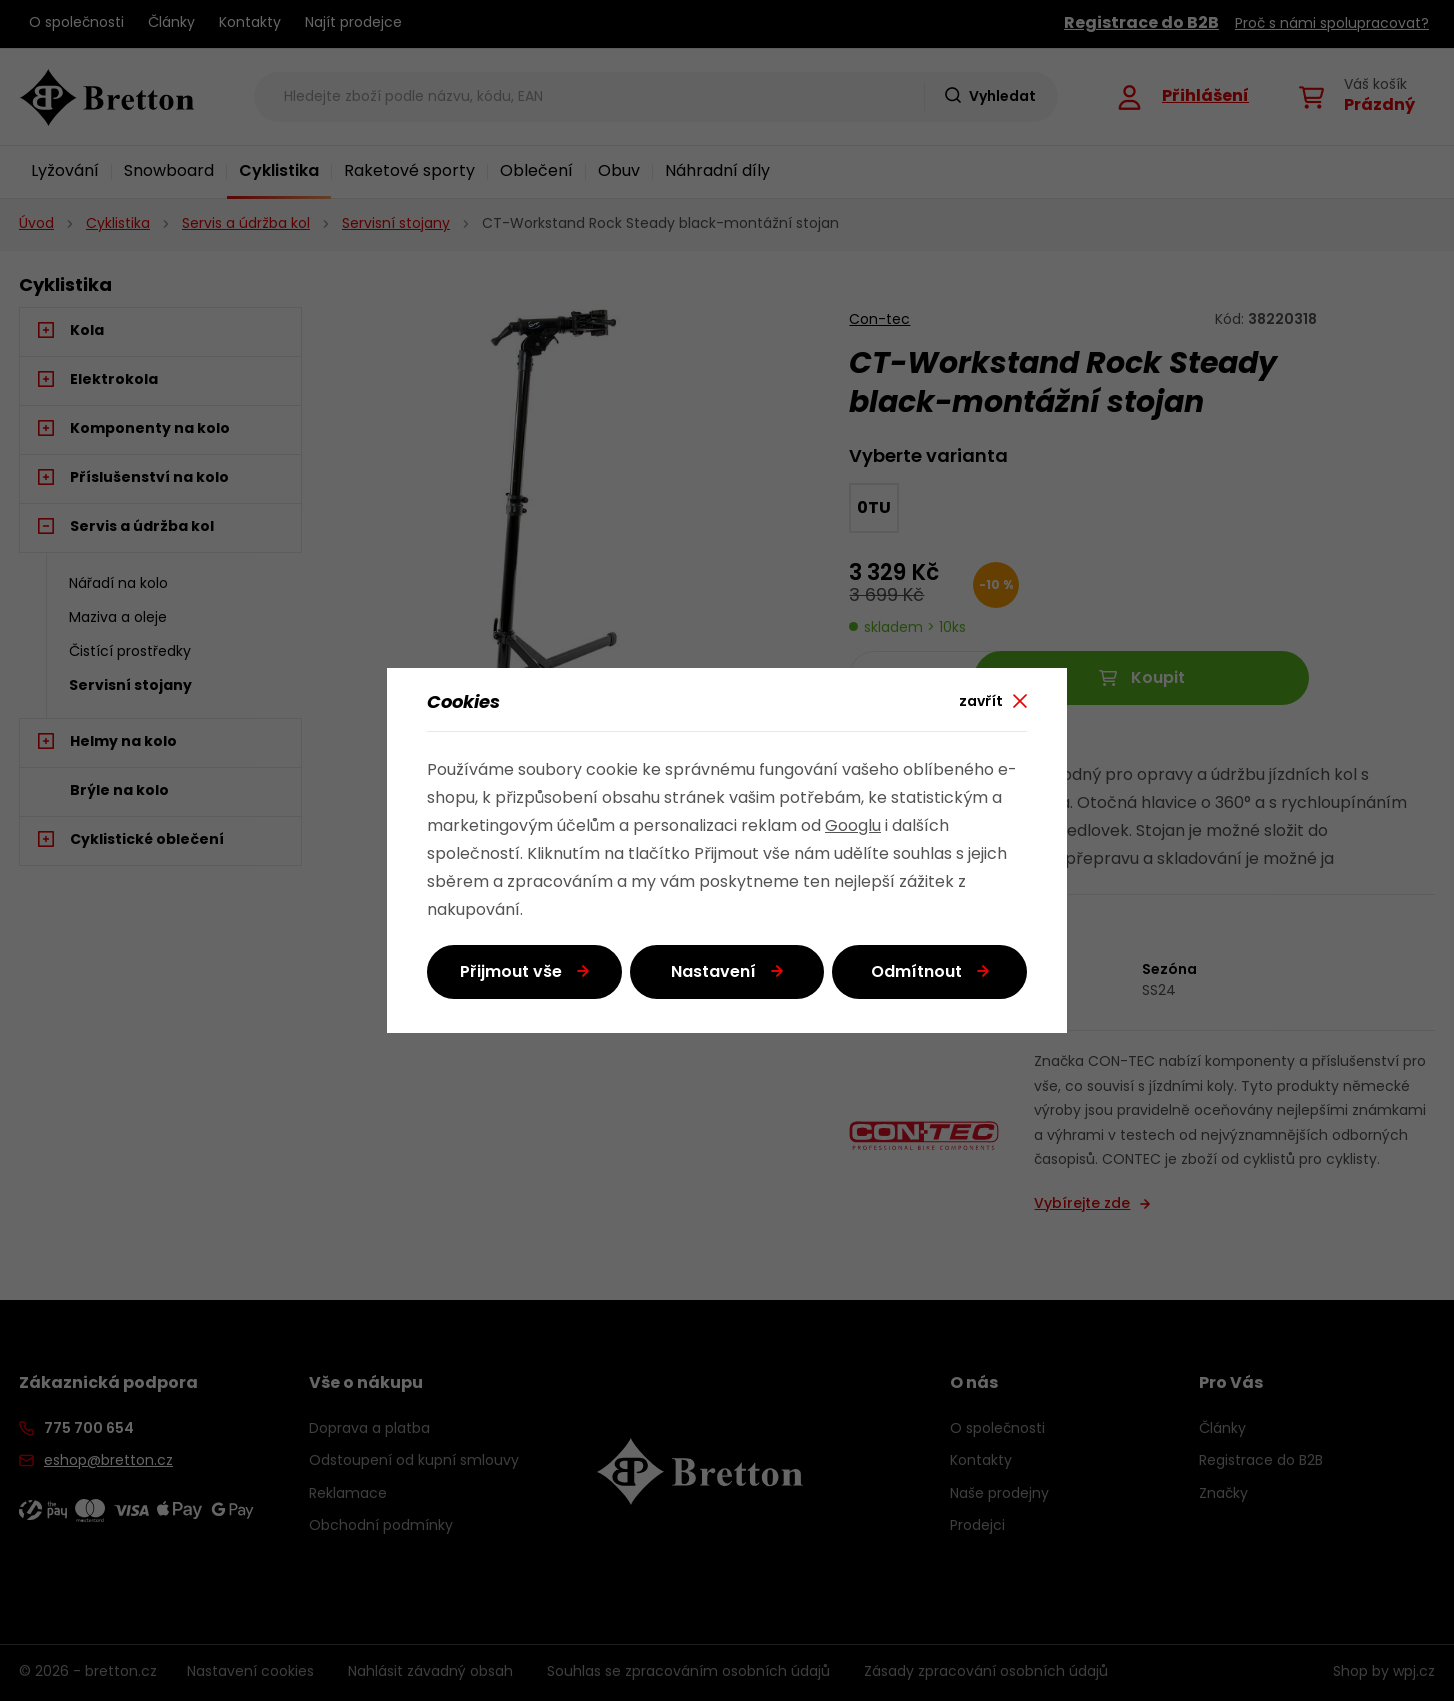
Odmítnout (916, 973)
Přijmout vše (511, 973)
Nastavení (713, 973)
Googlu (853, 827)
